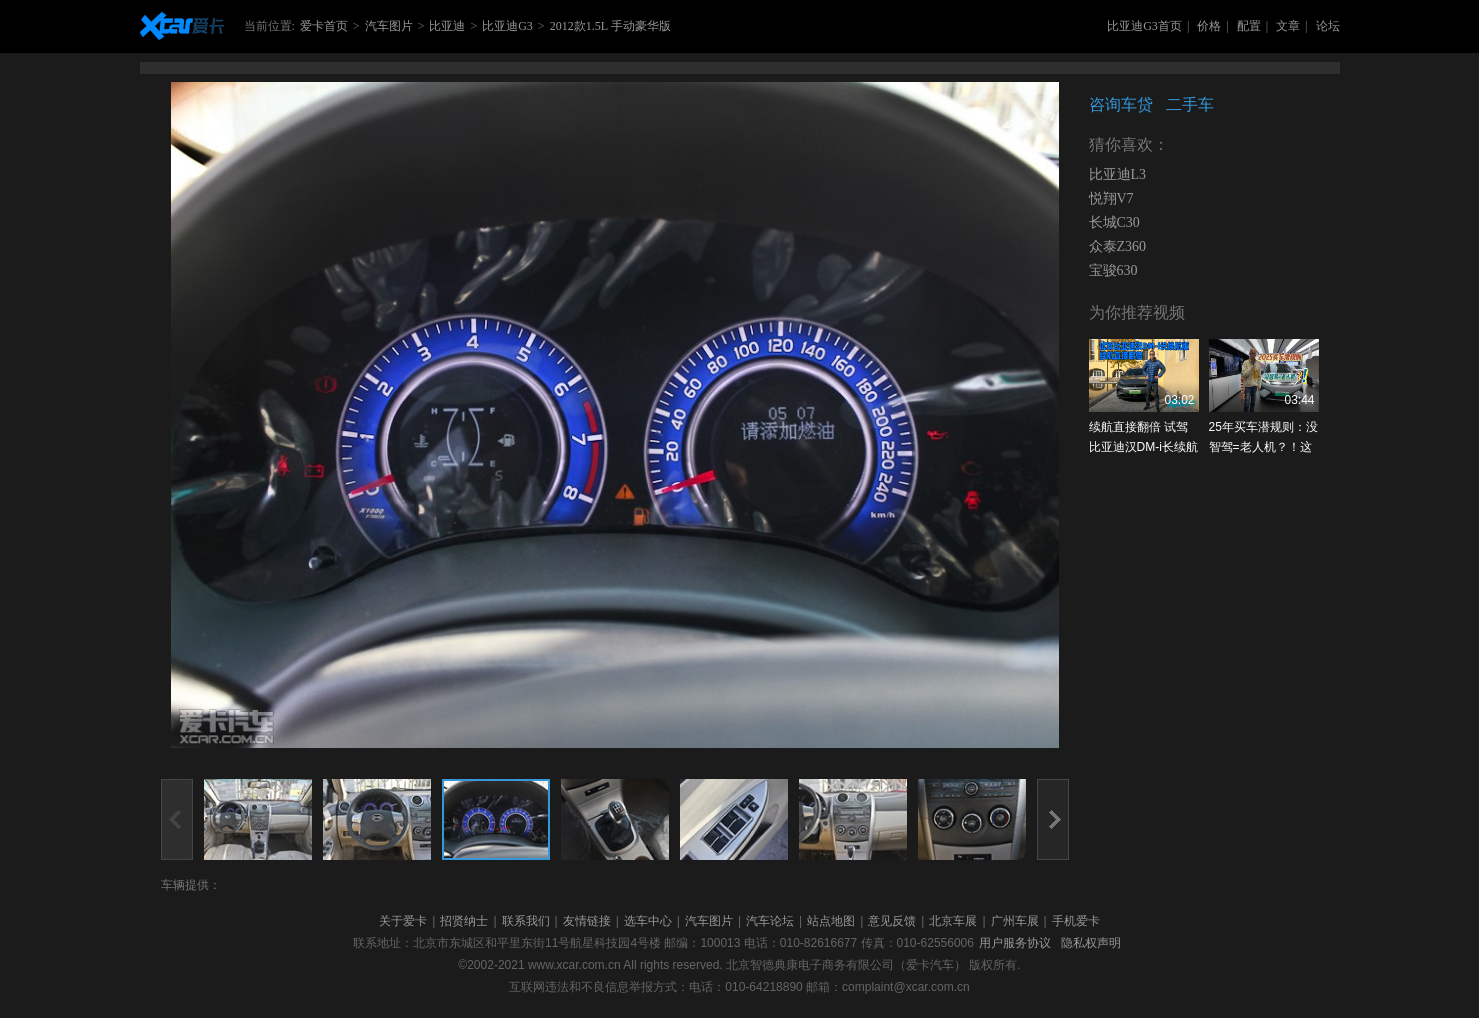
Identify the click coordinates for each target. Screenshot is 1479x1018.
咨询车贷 (1121, 104)
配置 (1249, 26)
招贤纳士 (464, 921)
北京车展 (953, 921)
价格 (1209, 26)
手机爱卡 (1076, 921)
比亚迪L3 (1118, 174)
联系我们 (526, 921)
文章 (1288, 26)
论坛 (1328, 26)
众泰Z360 (1118, 246)
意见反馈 (892, 921)
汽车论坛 (770, 921)
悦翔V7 (1111, 198)
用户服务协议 (1015, 943)
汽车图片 (389, 26)
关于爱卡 (403, 921)
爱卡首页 (324, 26)
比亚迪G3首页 (1144, 26)
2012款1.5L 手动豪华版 (610, 26)
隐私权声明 (1091, 943)
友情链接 (587, 921)
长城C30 (1114, 222)
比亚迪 (447, 26)
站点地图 (831, 921)
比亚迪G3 (507, 26)
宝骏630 (1113, 270)
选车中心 (648, 921)
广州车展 (1015, 921)
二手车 (1190, 104)
